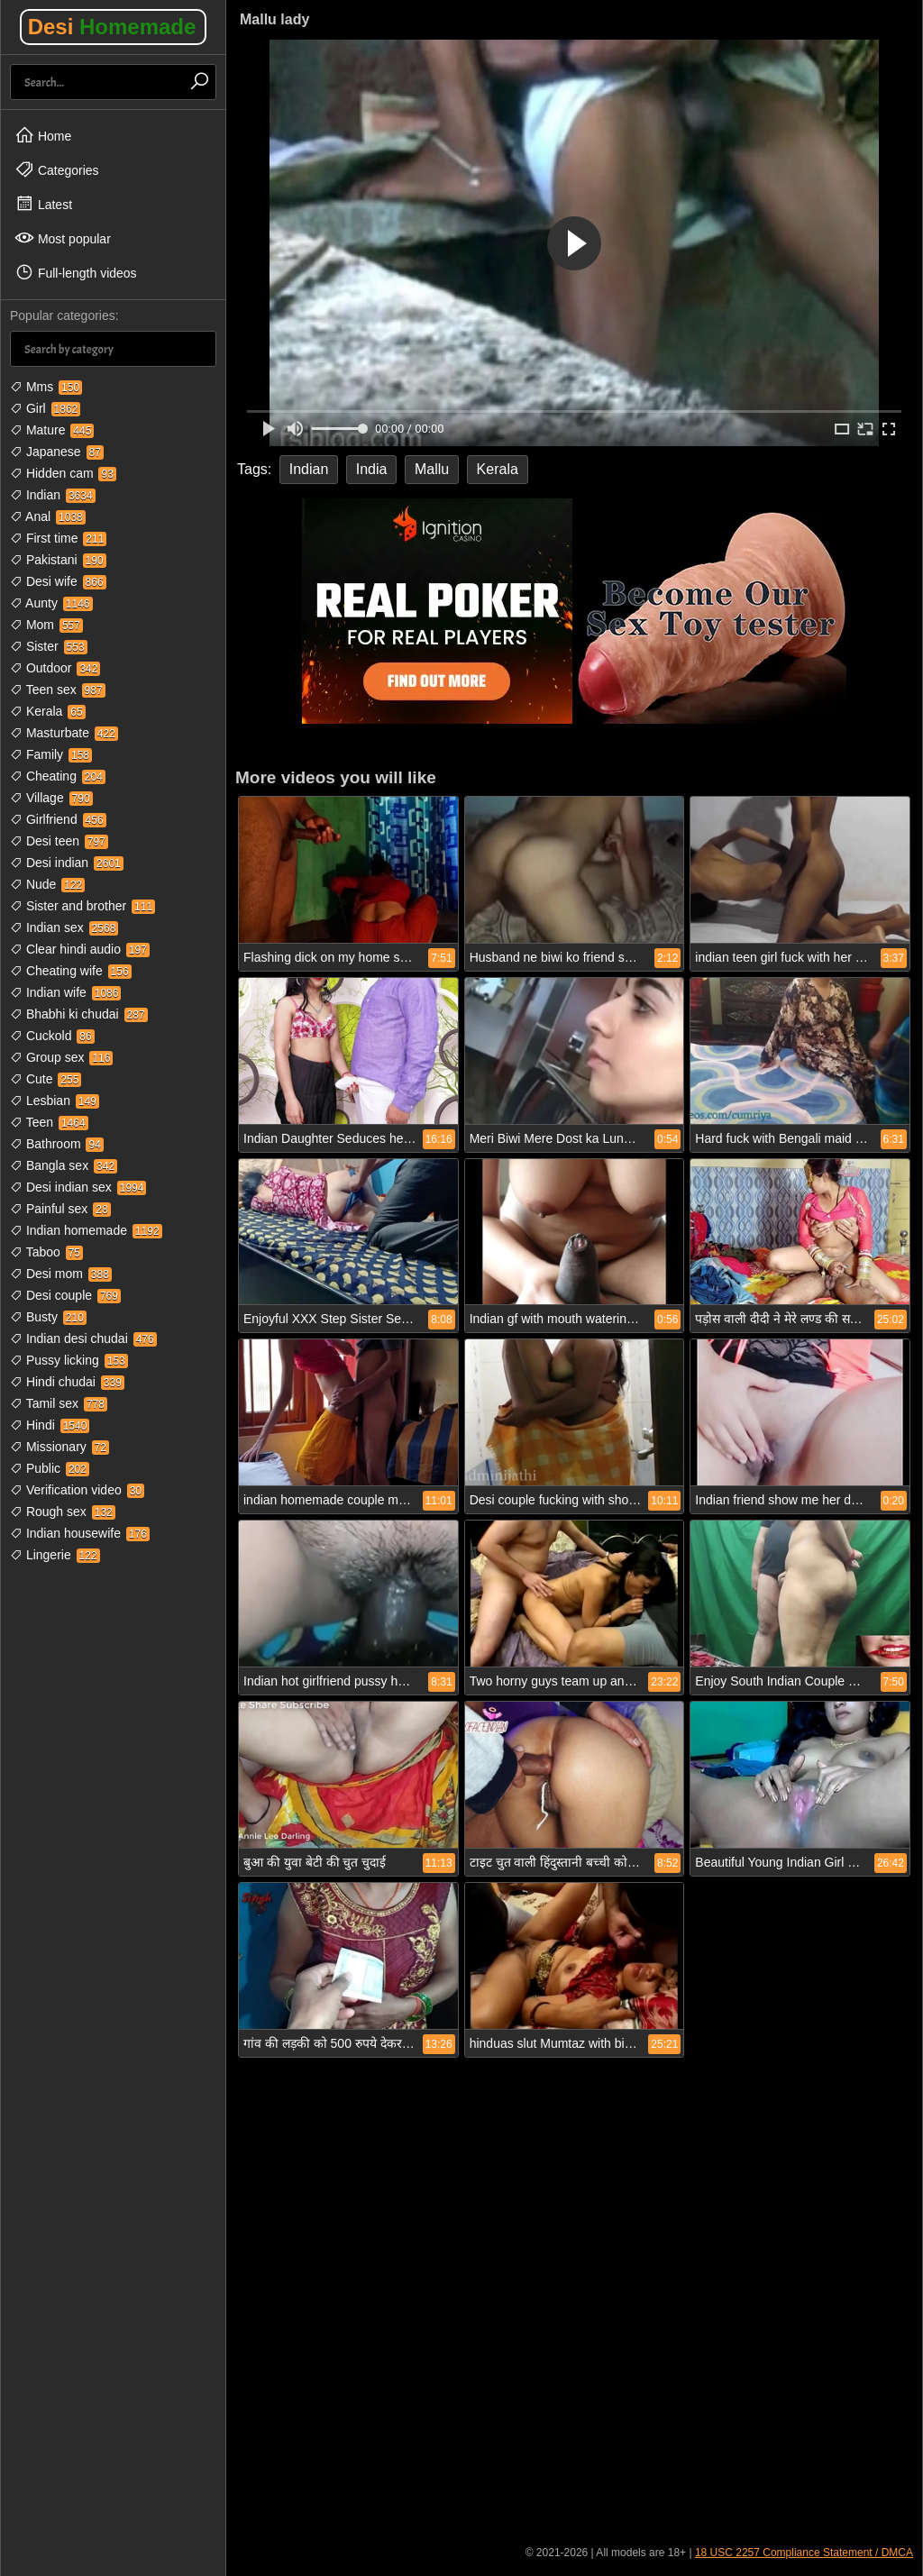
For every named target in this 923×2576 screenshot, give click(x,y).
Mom (46, 624)
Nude (47, 884)
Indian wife (65, 992)
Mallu (432, 469)
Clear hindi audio (80, 949)
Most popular (62, 238)
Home (42, 135)
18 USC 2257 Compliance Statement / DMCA (804, 2552)
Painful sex (60, 1208)
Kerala (48, 711)
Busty (48, 1317)
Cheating (57, 776)
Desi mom (61, 1273)
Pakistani (58, 560)
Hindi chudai (67, 1382)
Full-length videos (75, 272)
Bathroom (57, 1144)
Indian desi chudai (83, 1338)
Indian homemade (86, 1230)
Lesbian (54, 1100)
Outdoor (55, 668)
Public (49, 1468)
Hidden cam (63, 473)
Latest (43, 204)
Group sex (61, 1057)
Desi (112, 26)
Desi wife (58, 581)
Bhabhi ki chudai (79, 1014)
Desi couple (65, 1295)
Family (51, 754)
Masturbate (64, 733)
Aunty (51, 603)
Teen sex (57, 689)
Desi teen (59, 841)
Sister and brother (82, 906)
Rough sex (62, 1511)
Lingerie (55, 1555)
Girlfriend (58, 819)
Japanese (57, 451)
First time (58, 538)
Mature (52, 430)
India (372, 469)
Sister (48, 646)
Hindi (49, 1425)
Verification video (77, 1490)
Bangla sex (63, 1165)
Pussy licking (69, 1360)
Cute (45, 1079)
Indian (53, 495)
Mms (46, 386)
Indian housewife (80, 1533)
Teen (49, 1122)
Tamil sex (58, 1403)
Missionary (59, 1446)
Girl (45, 408)
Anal (48, 516)
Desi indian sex (78, 1187)
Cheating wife (71, 971)
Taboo (46, 1252)
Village (51, 797)
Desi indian (66, 862)
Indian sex (64, 927)
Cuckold (52, 1035)
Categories (56, 169)
